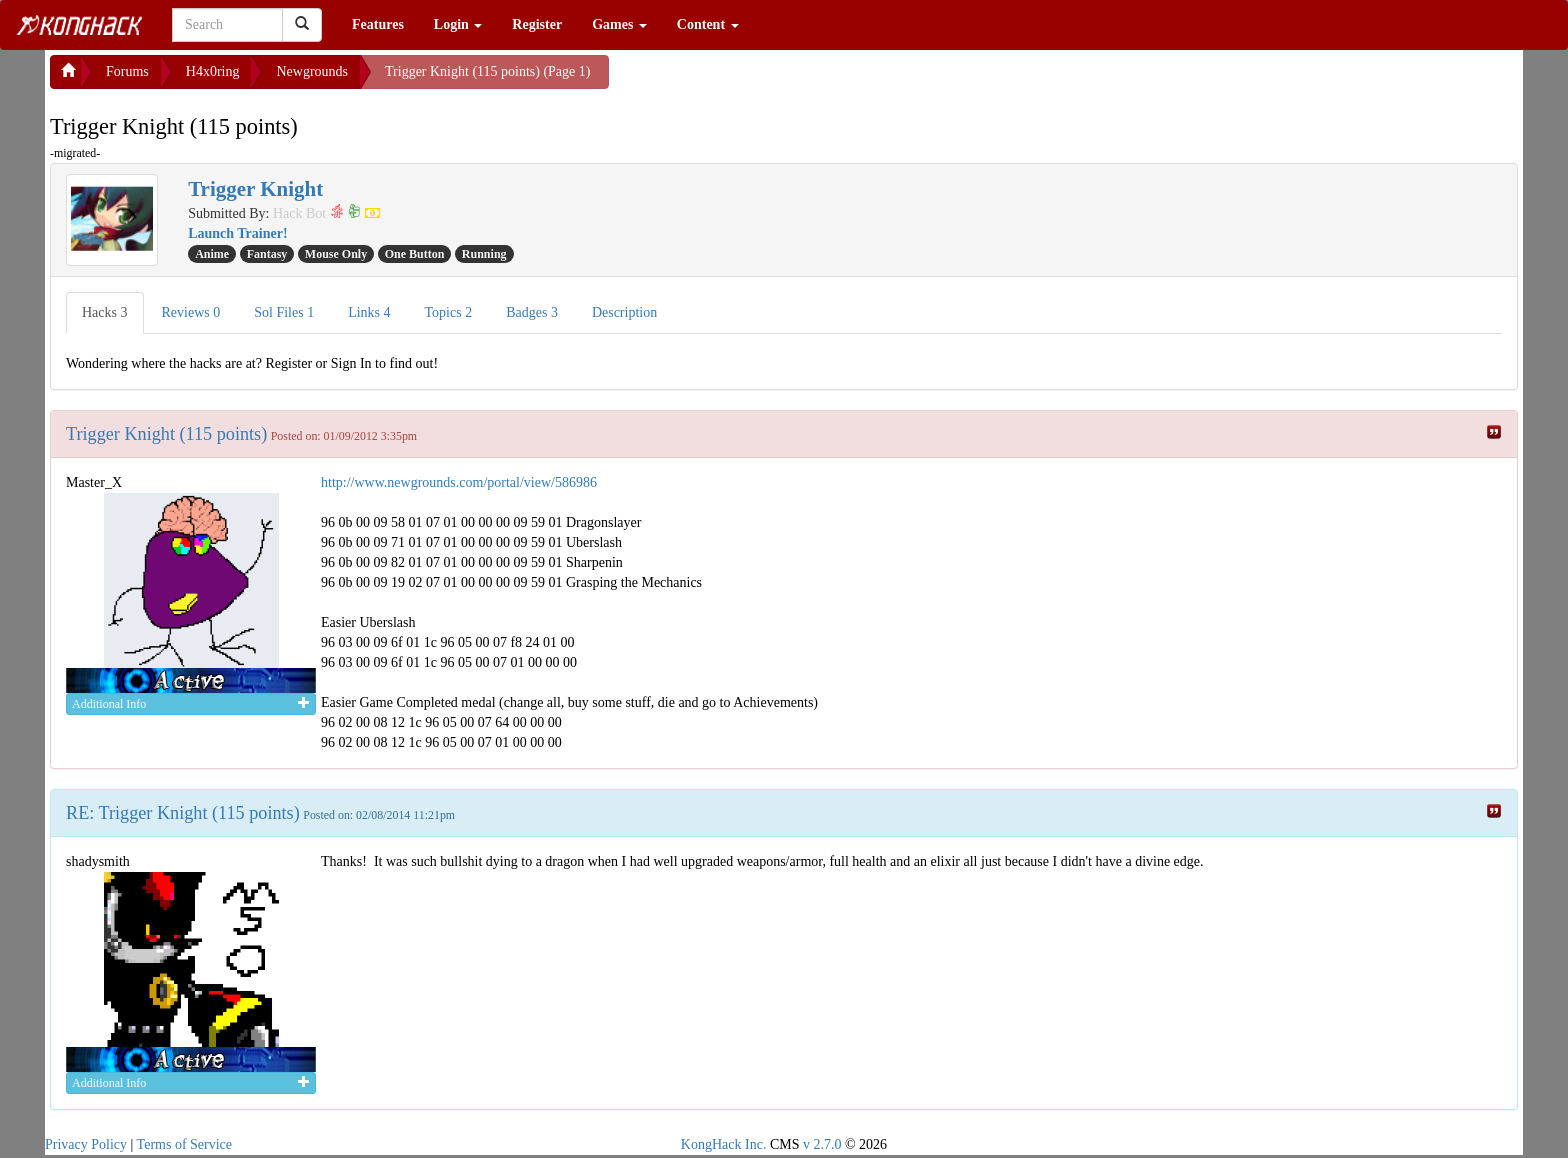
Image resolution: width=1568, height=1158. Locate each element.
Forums (127, 71)
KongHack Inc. (724, 1144)
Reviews (191, 312)
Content (708, 24)
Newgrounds (312, 71)
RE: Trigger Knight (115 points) (183, 813)
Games (619, 24)
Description (624, 312)
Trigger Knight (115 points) (166, 434)
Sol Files (284, 312)
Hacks (105, 312)
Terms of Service (184, 1144)
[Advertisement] (769, 80)
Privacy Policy (86, 1144)
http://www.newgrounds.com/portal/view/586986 (459, 482)
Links (369, 312)
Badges (532, 312)
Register (537, 24)
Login (458, 24)
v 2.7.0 (822, 1144)
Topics (449, 312)
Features (378, 24)
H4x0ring (213, 71)
